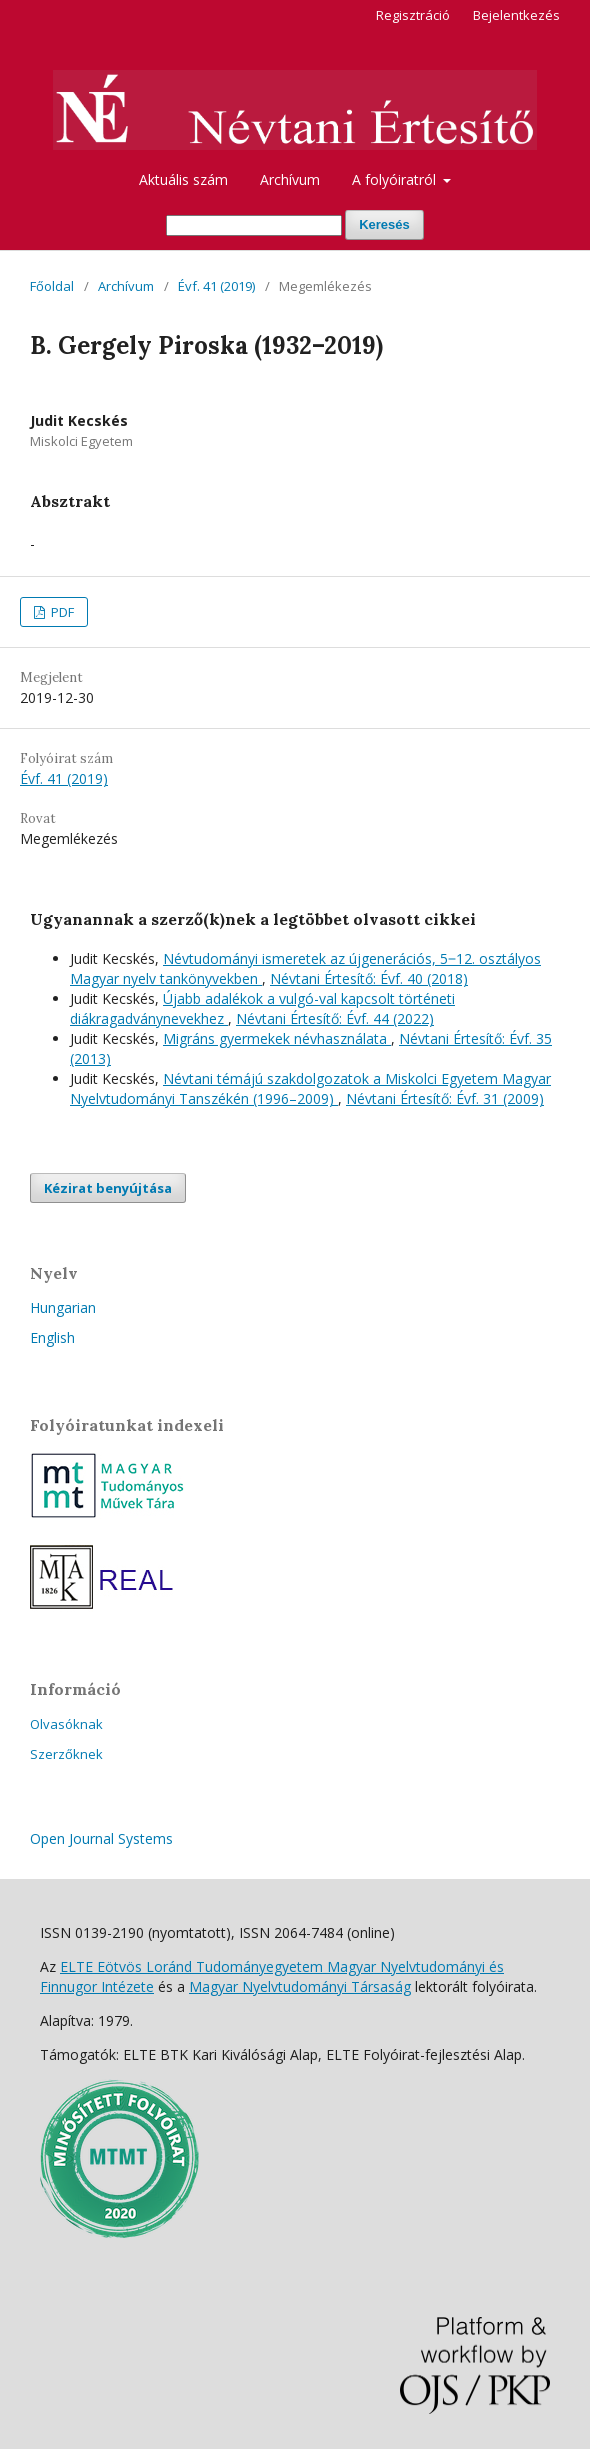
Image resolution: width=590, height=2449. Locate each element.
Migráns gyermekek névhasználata (277, 1038)
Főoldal (52, 286)
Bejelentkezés (516, 15)
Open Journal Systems (101, 1838)
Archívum (290, 179)
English (52, 1337)
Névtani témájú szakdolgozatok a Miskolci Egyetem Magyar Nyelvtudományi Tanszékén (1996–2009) (310, 1088)
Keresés (384, 224)
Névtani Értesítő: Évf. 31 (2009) (445, 1098)
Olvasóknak (66, 1724)
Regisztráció (413, 15)
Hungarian (63, 1307)
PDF (61, 612)
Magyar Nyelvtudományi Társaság (300, 1986)
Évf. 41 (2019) (216, 286)
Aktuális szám (183, 179)
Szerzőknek (66, 1754)
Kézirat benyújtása (108, 1188)
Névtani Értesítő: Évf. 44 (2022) (335, 1018)
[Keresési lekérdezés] (254, 225)
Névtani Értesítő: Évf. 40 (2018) (369, 978)
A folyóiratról (396, 179)
